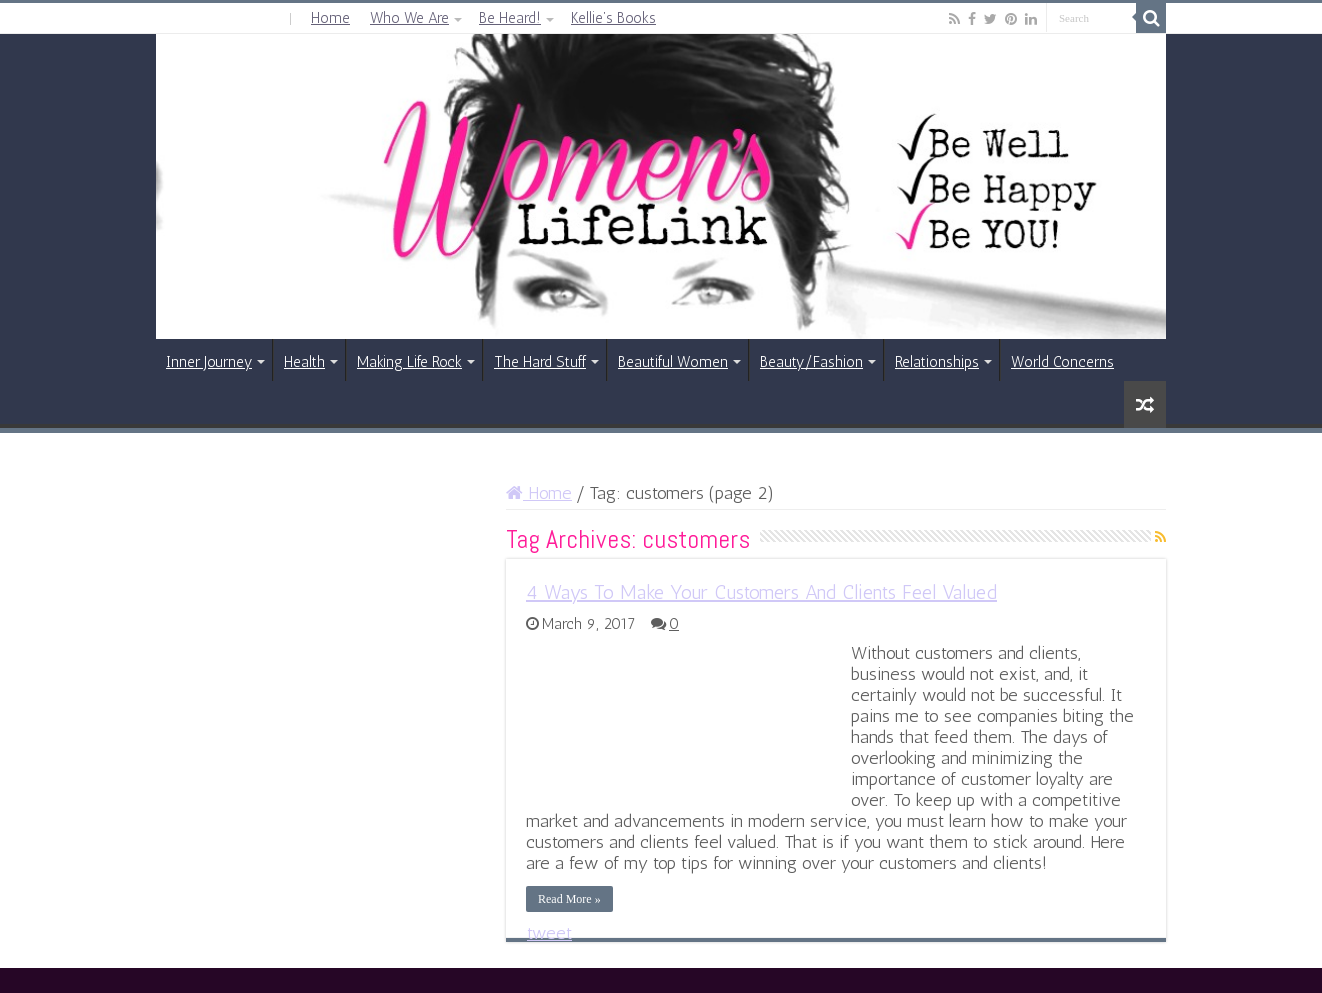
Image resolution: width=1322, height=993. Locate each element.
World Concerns (1062, 362)
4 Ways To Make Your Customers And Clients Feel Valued (761, 592)
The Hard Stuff (540, 362)
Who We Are (409, 18)
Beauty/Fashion (811, 362)
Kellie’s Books (613, 18)
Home (330, 18)
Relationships (937, 362)
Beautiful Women (673, 362)
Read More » (569, 899)
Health (304, 362)
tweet (549, 933)
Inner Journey (209, 362)
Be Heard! (510, 18)
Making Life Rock (409, 362)
